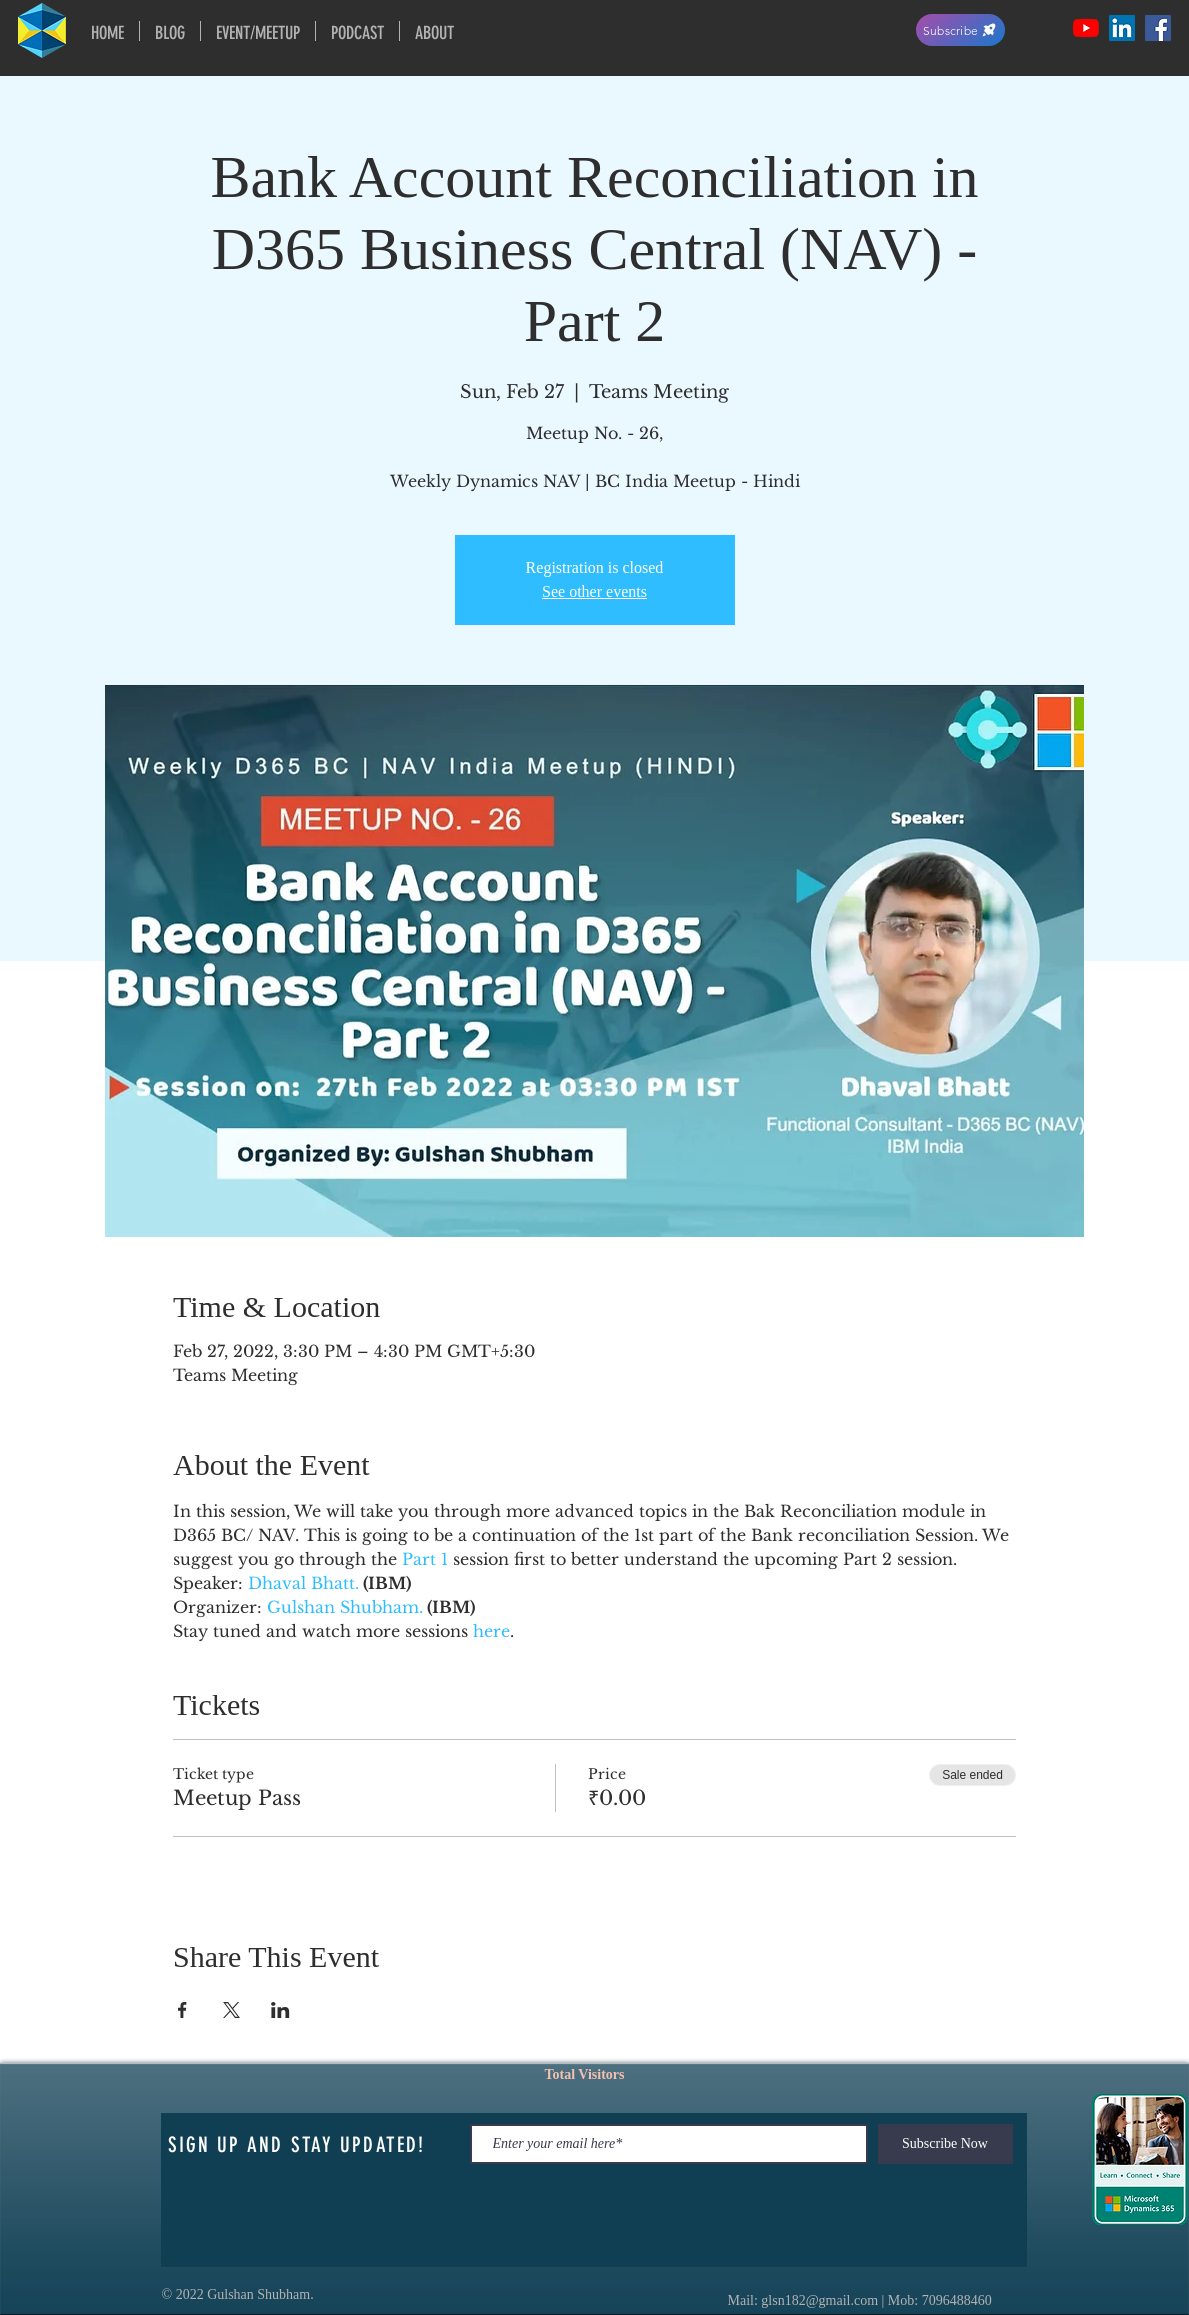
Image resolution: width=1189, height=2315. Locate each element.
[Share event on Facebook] (182, 2010)
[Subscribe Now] (945, 2144)
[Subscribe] (960, 30)
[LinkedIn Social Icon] (1122, 28)
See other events (594, 591)
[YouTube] (1086, 28)
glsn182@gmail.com (819, 2300)
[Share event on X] (231, 2010)
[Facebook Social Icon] (1158, 28)
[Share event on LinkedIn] (280, 2010)
